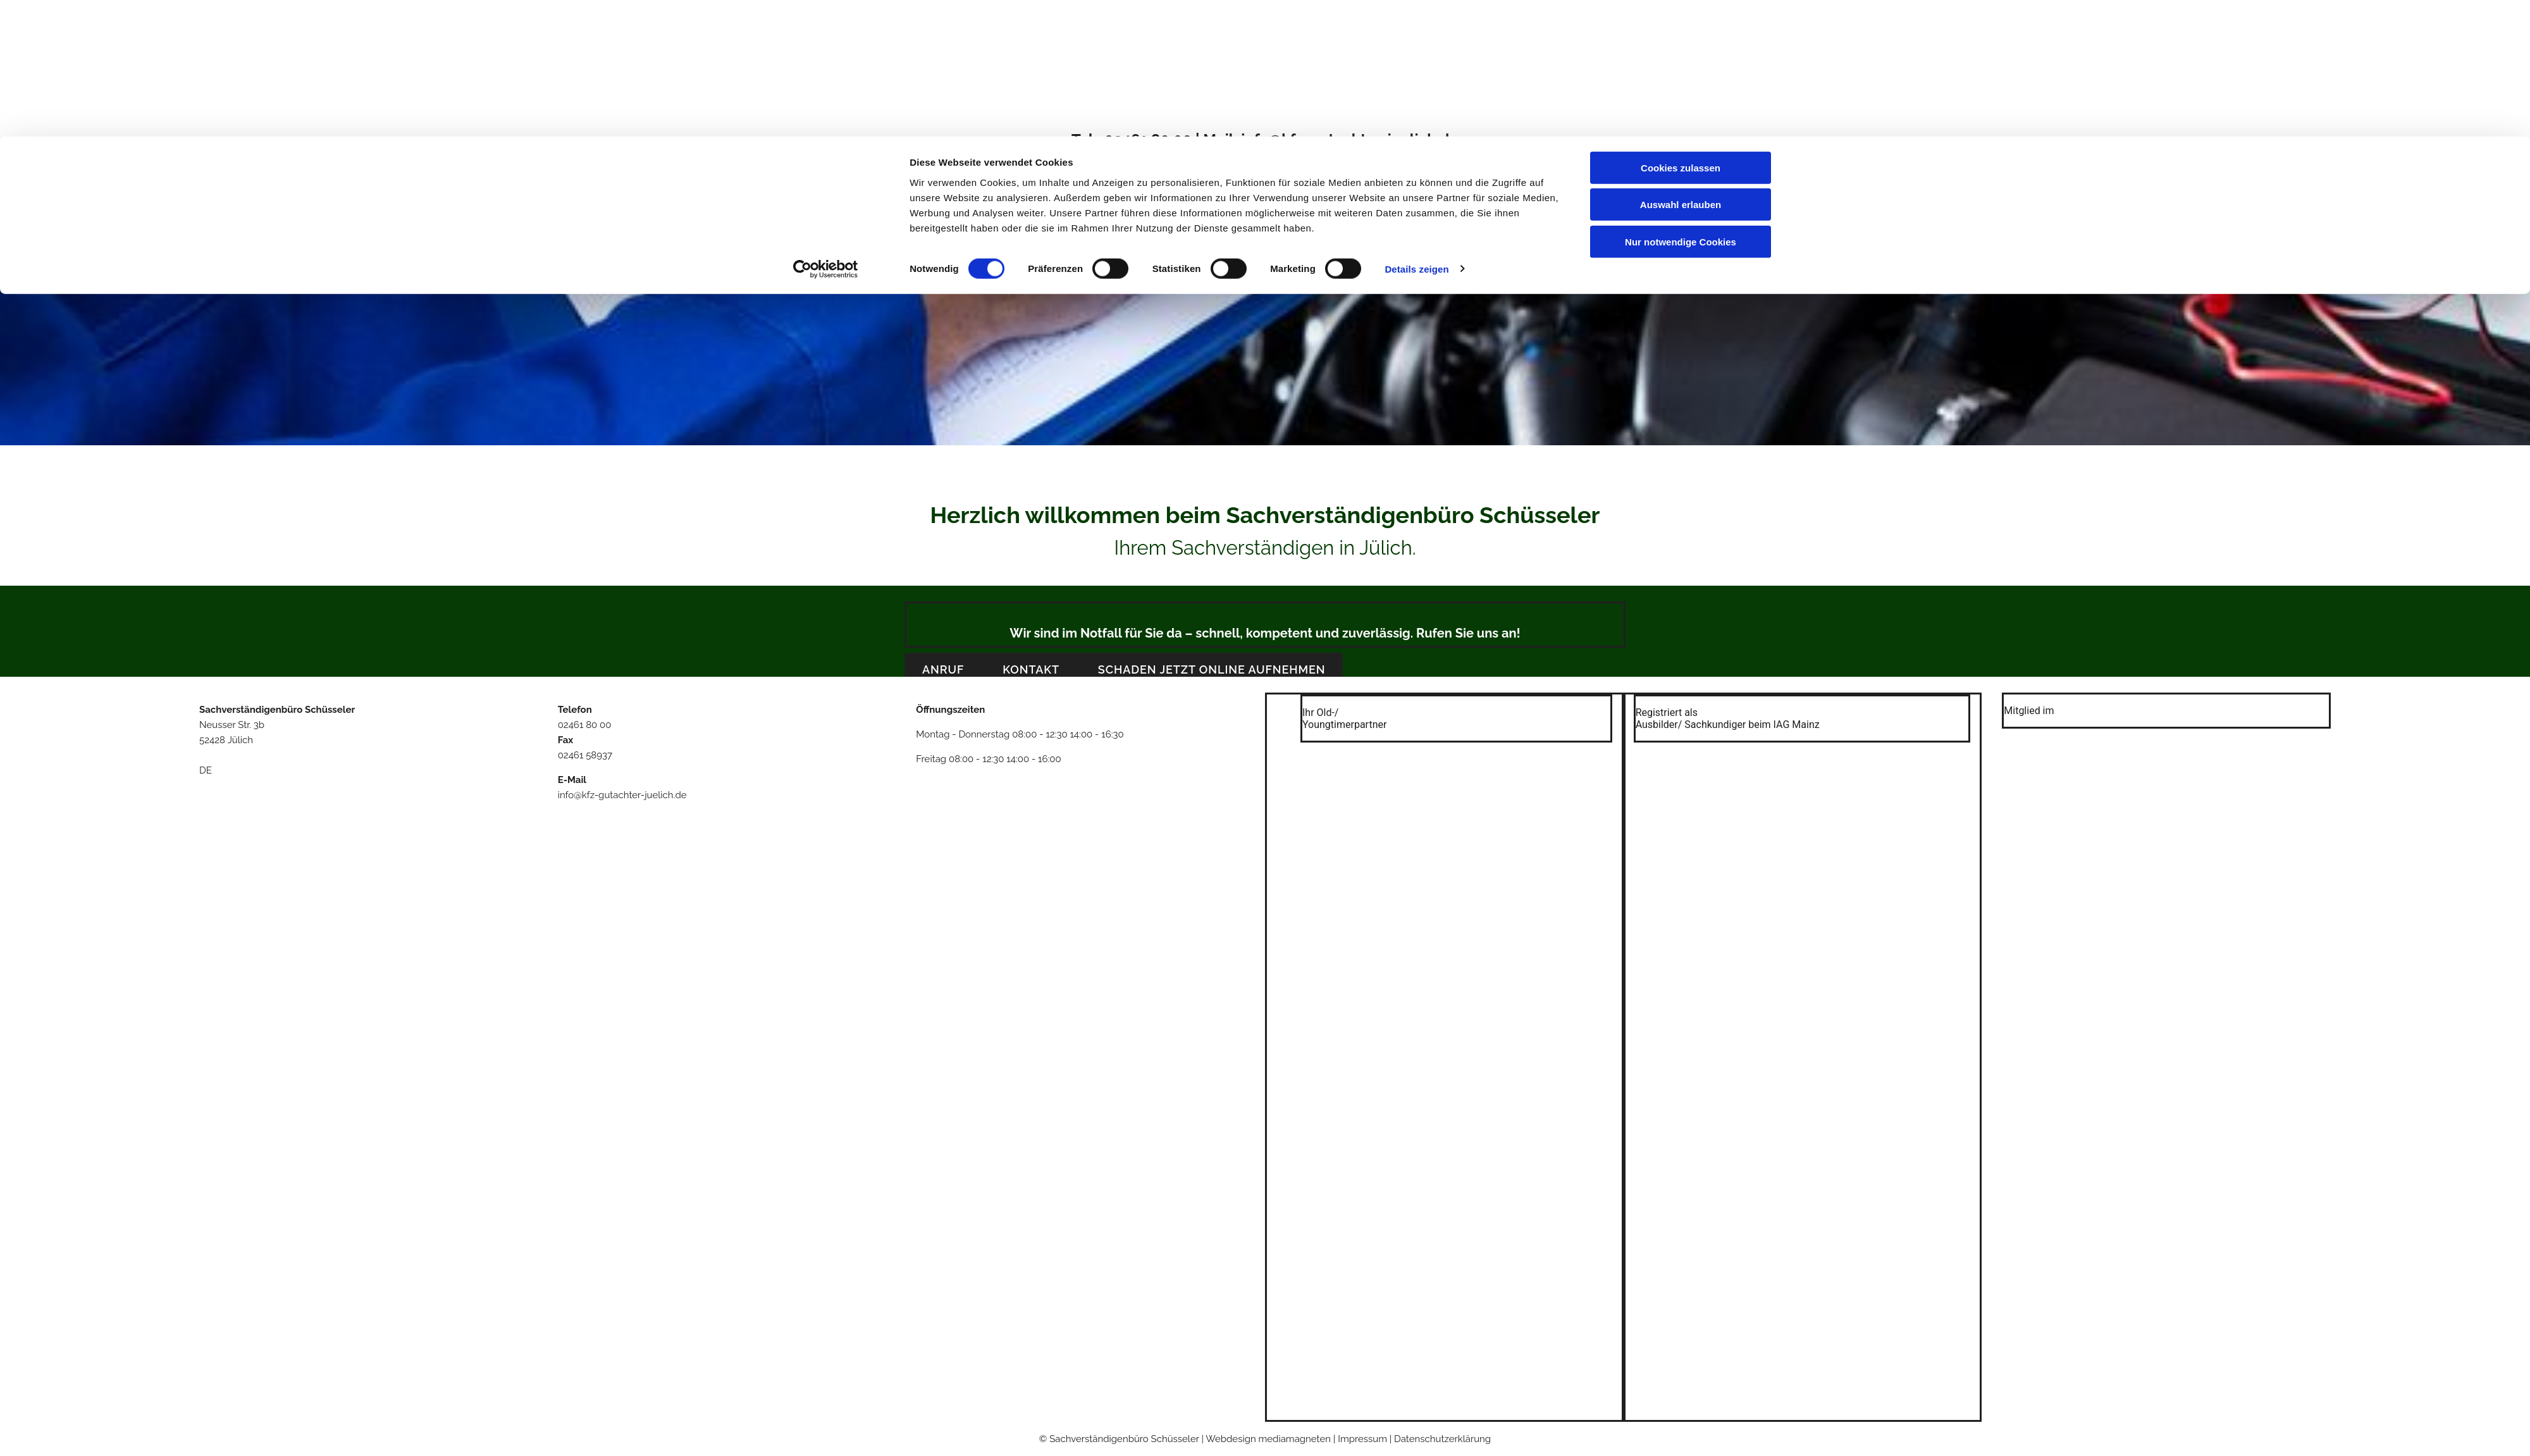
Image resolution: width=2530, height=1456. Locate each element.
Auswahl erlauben (1680, 68)
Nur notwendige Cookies (1680, 105)
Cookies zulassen (1680, 31)
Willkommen (1110, 186)
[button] (944, 669)
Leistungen (1248, 186)
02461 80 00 (585, 725)
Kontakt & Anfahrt (1337, 186)
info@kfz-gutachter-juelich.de (622, 795)
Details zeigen (1416, 132)
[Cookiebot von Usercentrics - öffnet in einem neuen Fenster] (825, 132)
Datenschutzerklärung (1442, 1439)
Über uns (1183, 186)
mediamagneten (1295, 1439)
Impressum (1424, 186)
